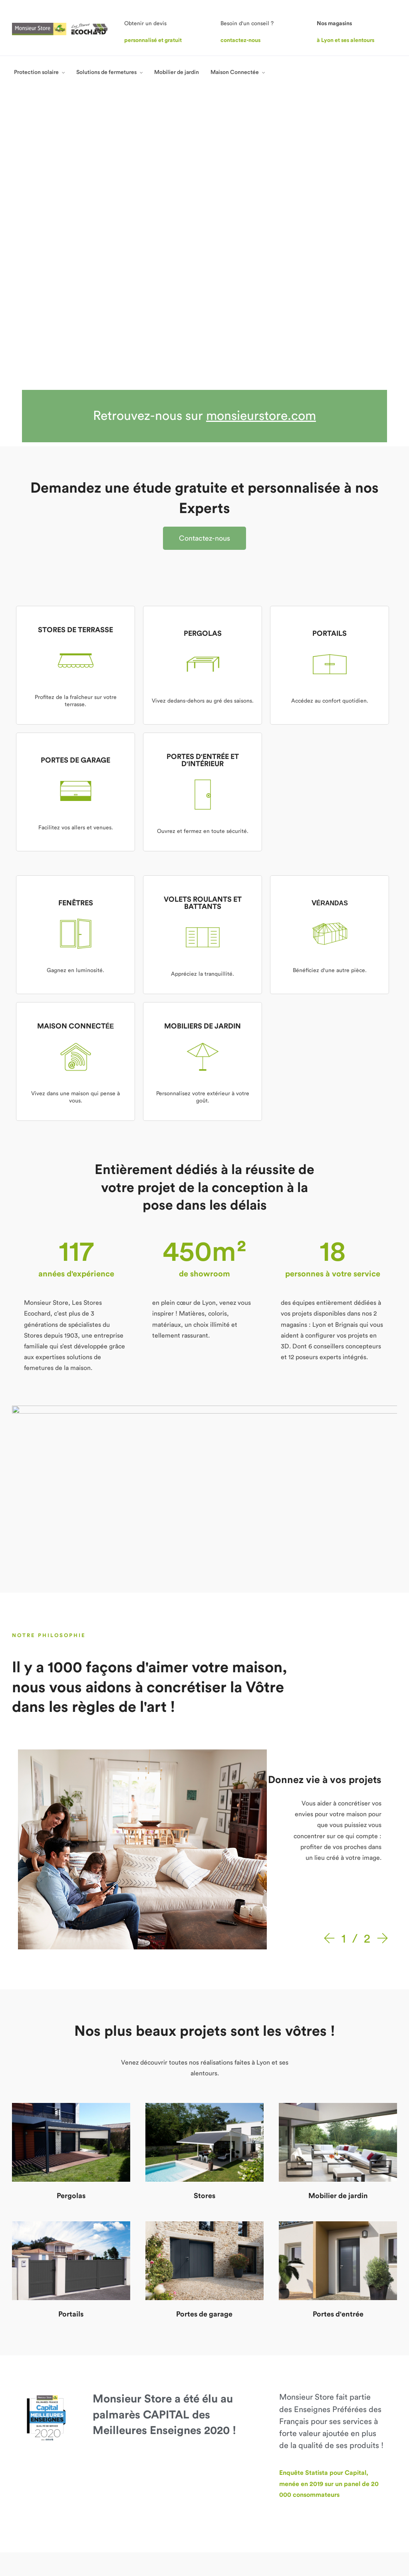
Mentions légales (299, 2532)
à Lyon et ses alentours (345, 40)
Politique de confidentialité (360, 2532)
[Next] (380, 1643)
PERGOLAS (203, 337)
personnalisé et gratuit (153, 40)
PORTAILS (329, 337)
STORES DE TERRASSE (75, 333)
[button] (204, 242)
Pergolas (71, 1899)
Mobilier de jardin (176, 72)
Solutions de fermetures (106, 72)
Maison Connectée (234, 72)
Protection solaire (36, 72)
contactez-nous (240, 40)
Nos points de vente (114, 2428)
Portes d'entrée (338, 2018)
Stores (204, 1899)
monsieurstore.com (261, 120)
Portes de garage (204, 2018)
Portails (70, 2018)
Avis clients (103, 2447)
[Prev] (331, 1643)
